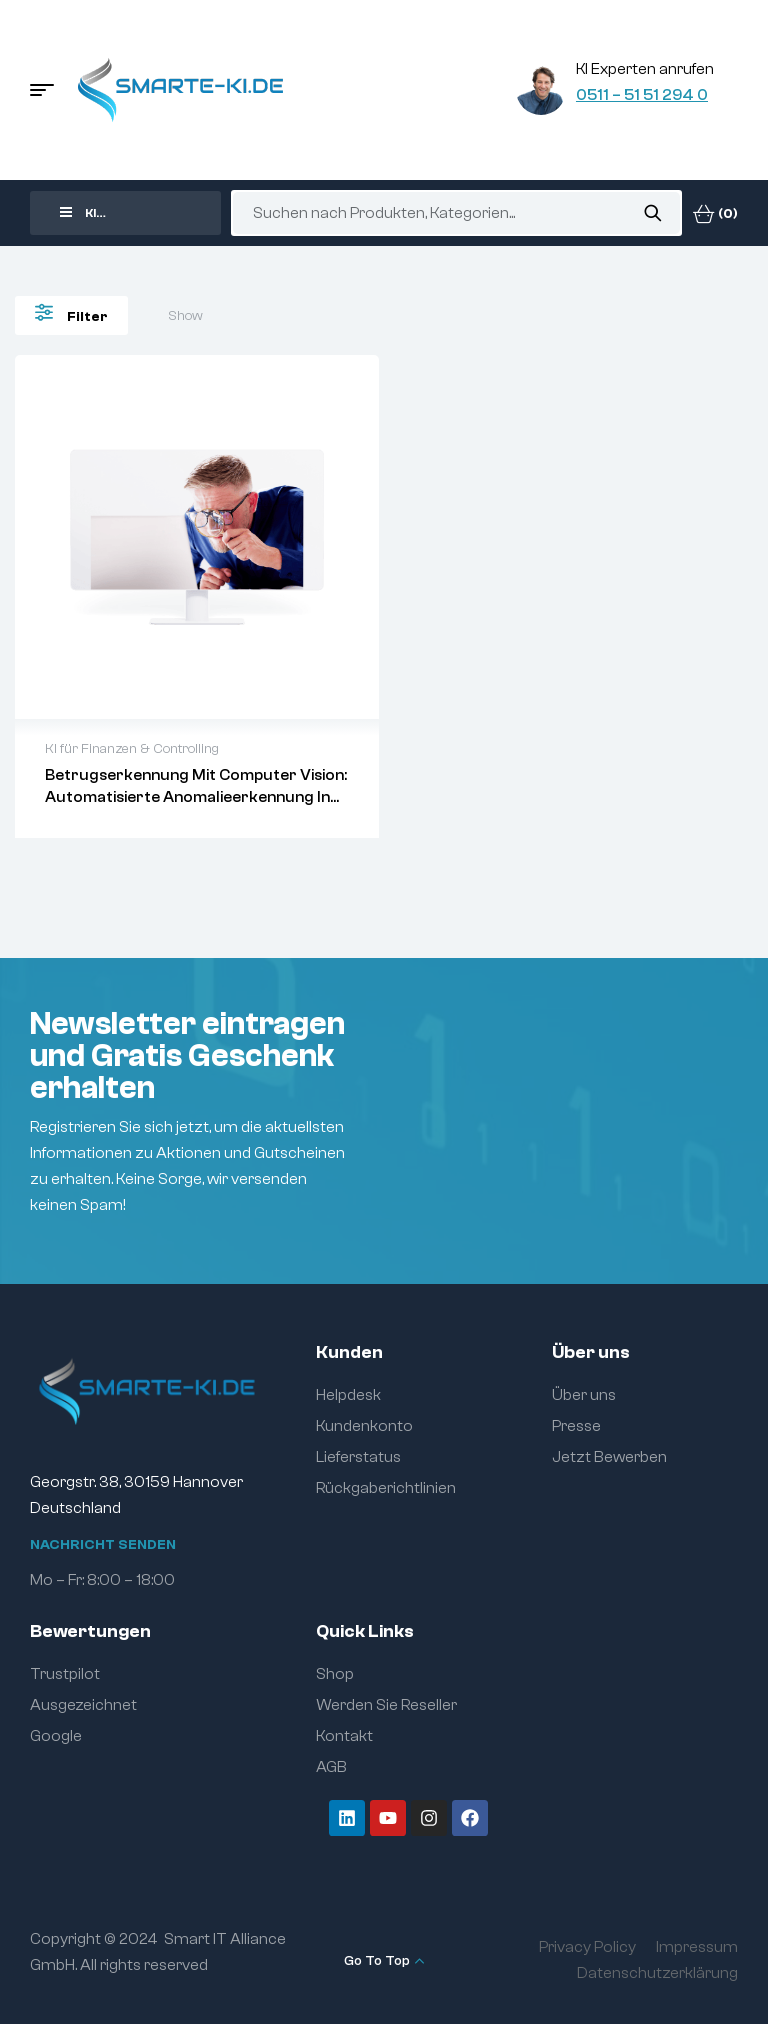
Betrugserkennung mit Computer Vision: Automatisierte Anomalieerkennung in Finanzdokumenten (196, 797)
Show (185, 316)
